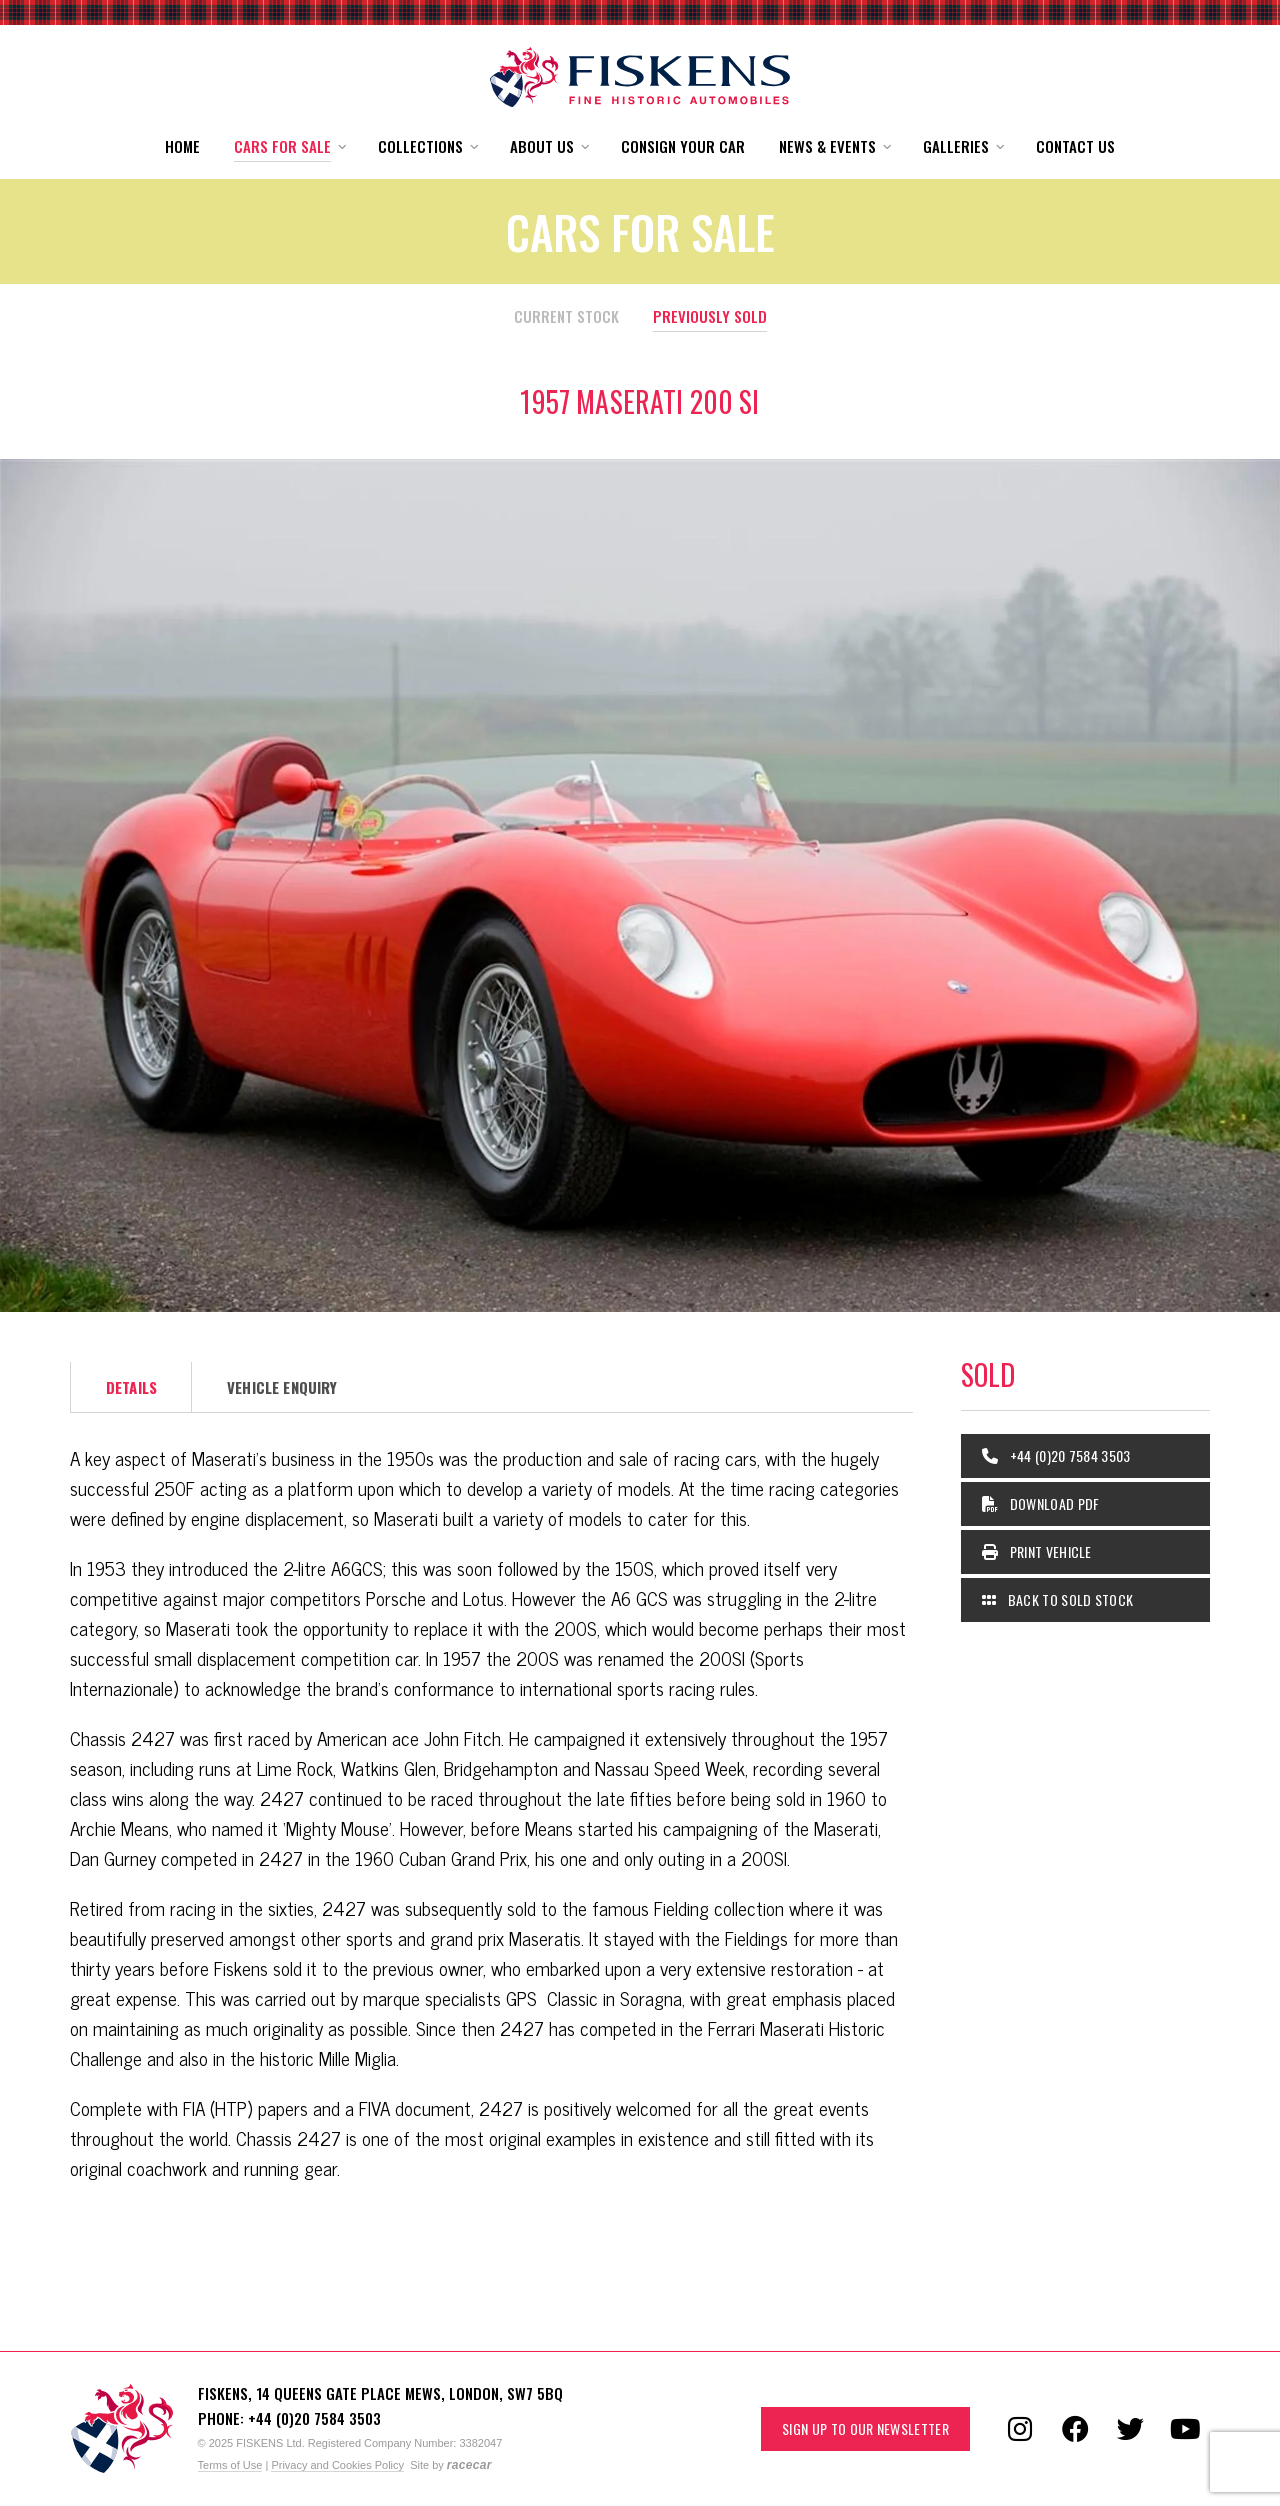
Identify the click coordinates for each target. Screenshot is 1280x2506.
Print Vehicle (1037, 1551)
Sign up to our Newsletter (865, 2428)
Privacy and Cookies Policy (337, 2465)
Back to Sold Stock (1057, 1599)
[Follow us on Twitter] (1130, 2429)
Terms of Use (230, 2465)
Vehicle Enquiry (282, 1387)
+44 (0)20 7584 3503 (1056, 1455)
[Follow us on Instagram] (1020, 2429)
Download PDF (1041, 1503)
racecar (469, 2465)
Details (131, 1387)
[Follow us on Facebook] (1075, 2429)
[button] (289, 146)
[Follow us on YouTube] (1185, 2429)
